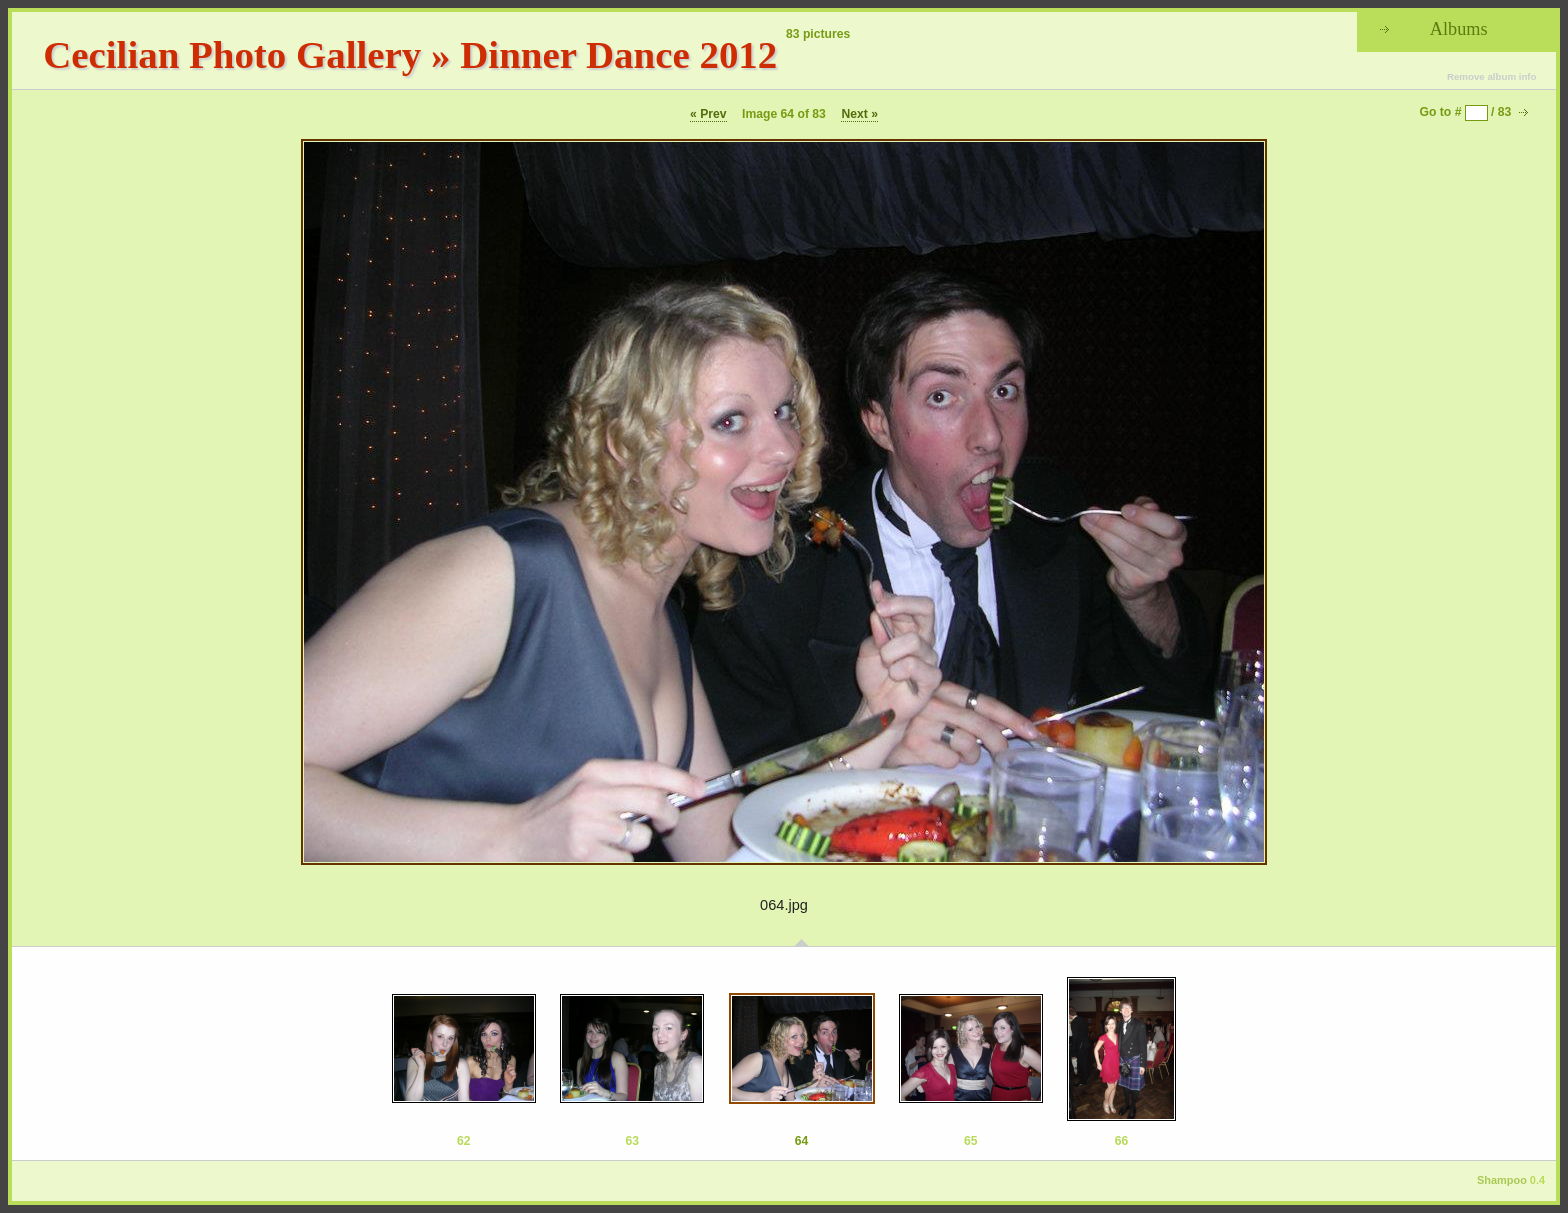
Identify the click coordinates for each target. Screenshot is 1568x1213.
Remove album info (1492, 76)
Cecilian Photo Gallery (232, 54)
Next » (859, 114)
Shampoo (1502, 1180)
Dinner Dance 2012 (618, 54)
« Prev (708, 114)
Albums (1459, 29)
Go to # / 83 (1466, 112)
